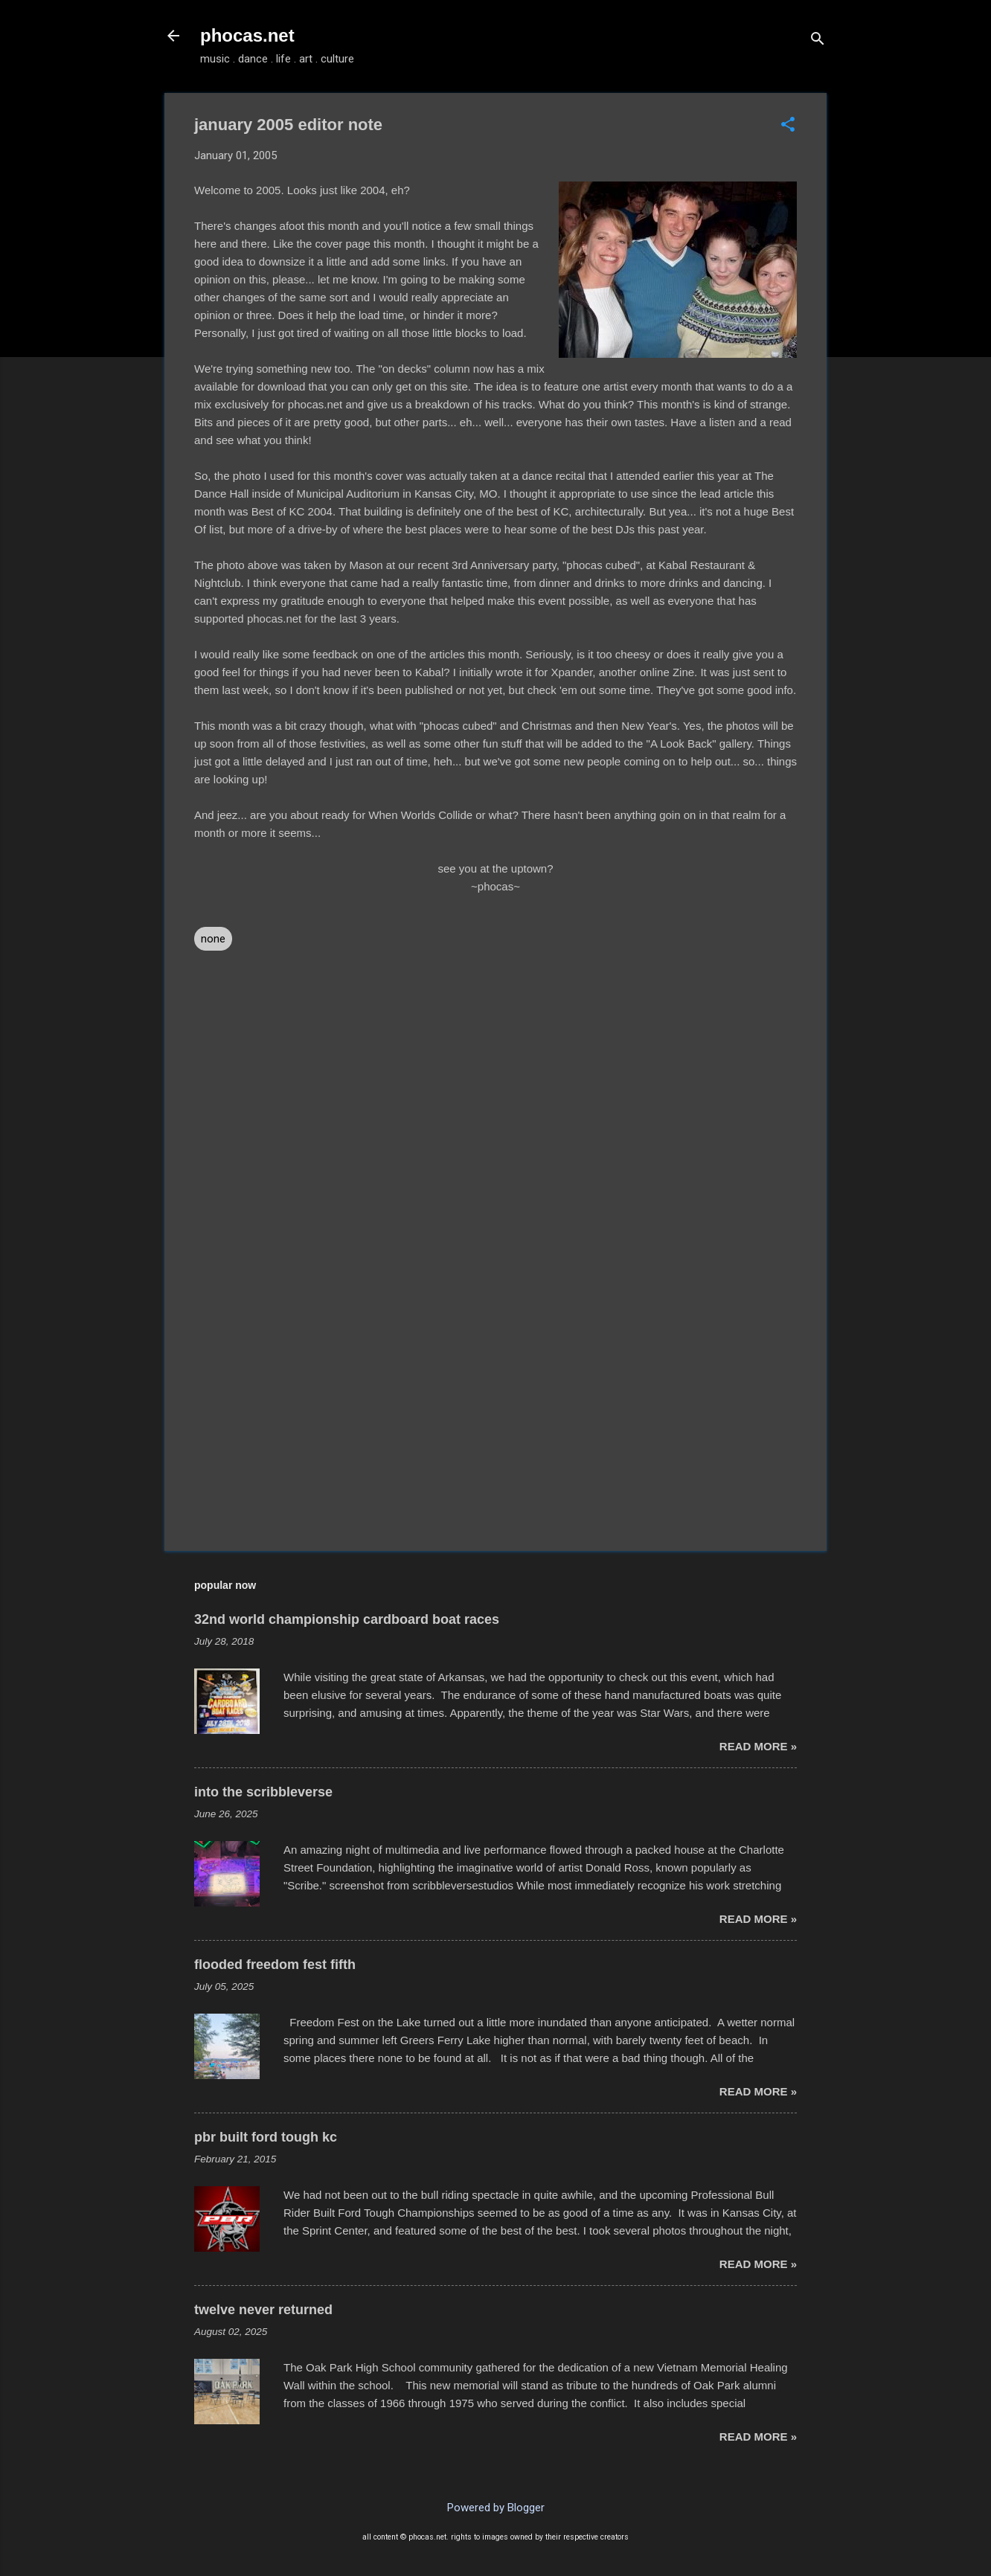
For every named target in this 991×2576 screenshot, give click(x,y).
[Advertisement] (495, 1412)
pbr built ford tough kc (265, 2137)
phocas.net (247, 35)
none (213, 938)
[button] (788, 125)
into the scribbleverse (263, 1792)
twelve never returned (263, 2309)
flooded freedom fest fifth (275, 1964)
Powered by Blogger (496, 2507)
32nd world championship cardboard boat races (346, 1619)
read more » (758, 1746)
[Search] (818, 40)
